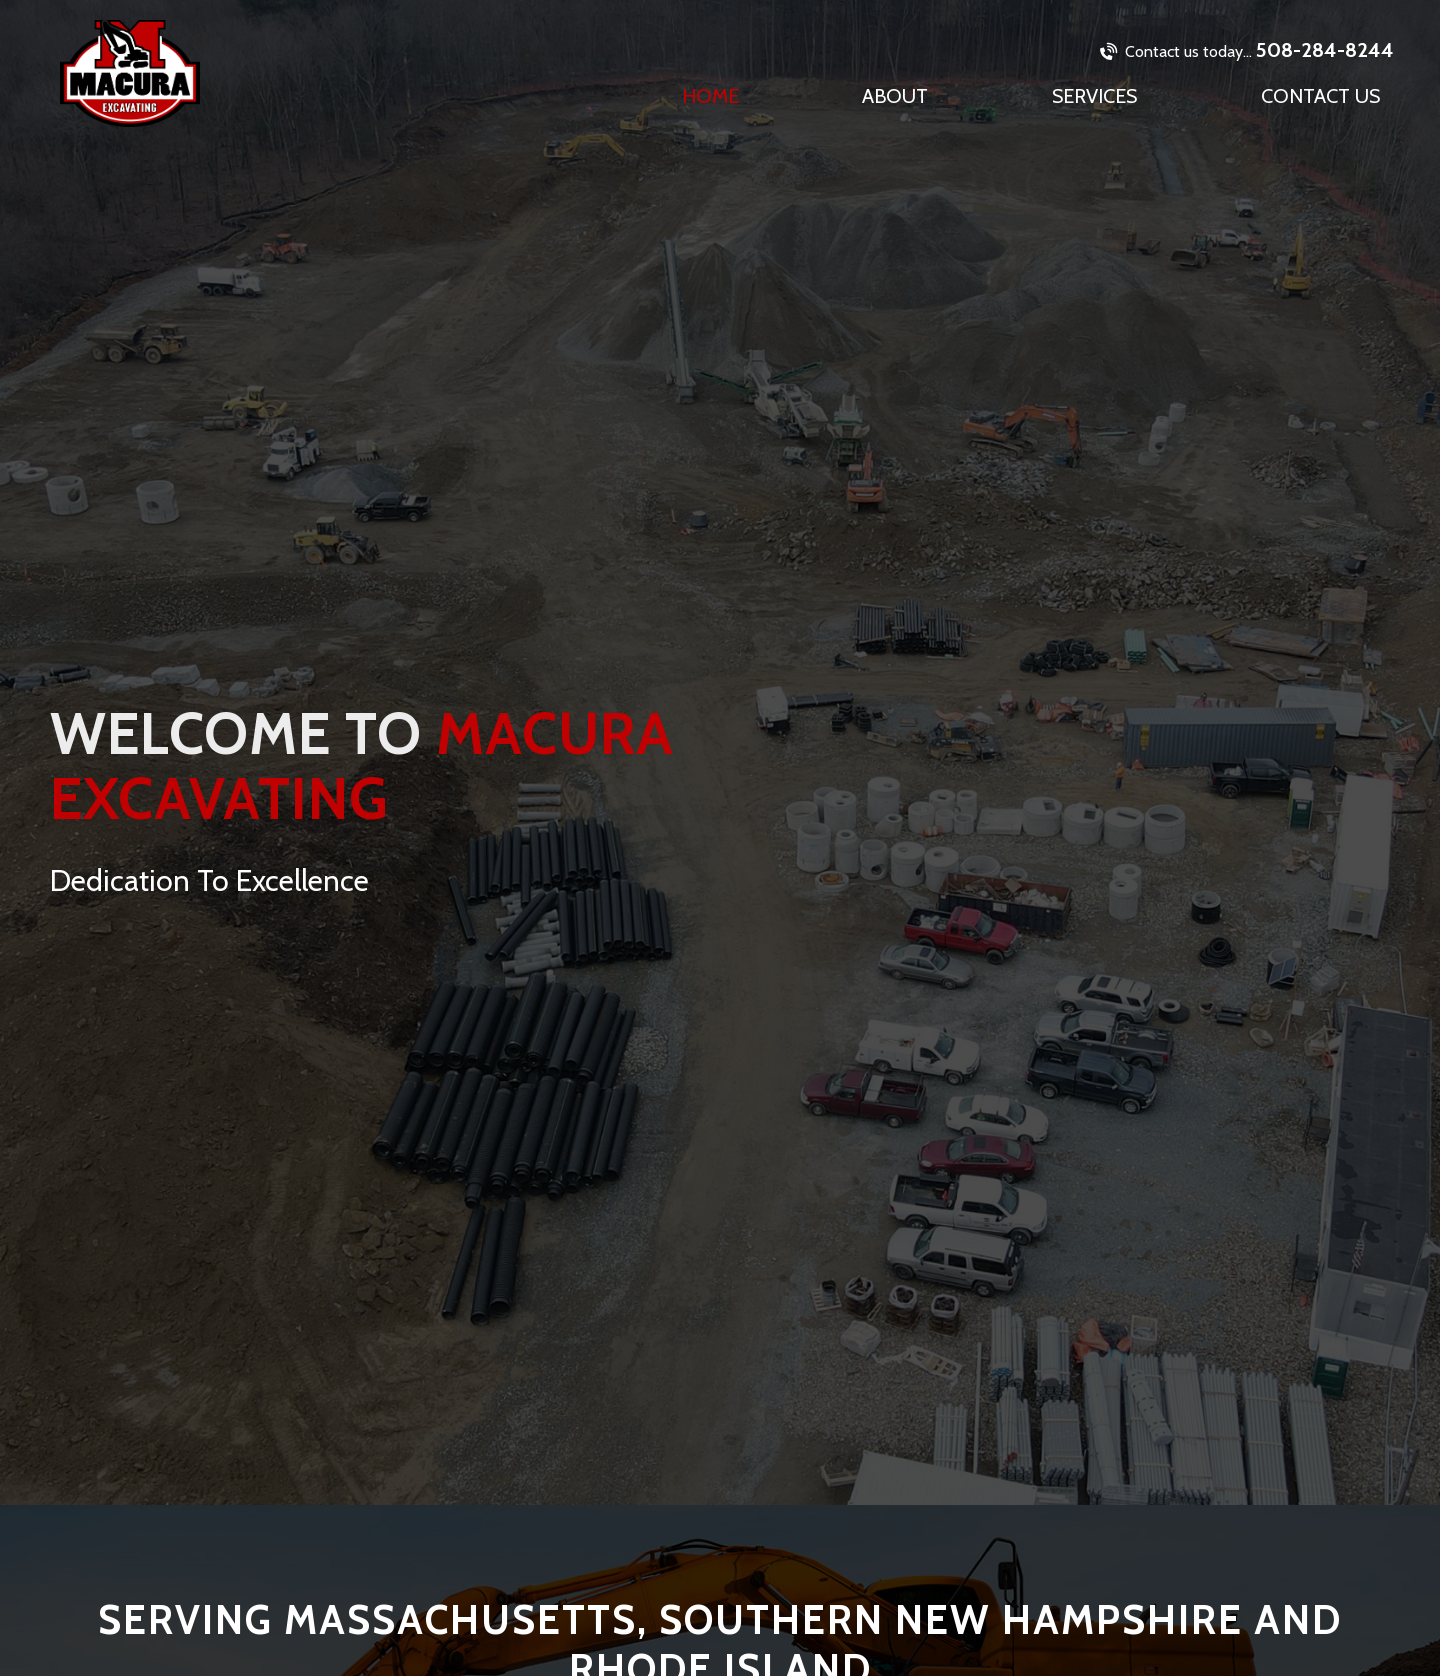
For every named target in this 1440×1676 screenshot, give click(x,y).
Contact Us (1320, 96)
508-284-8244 (1247, 50)
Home (710, 96)
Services (1094, 96)
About (895, 96)
